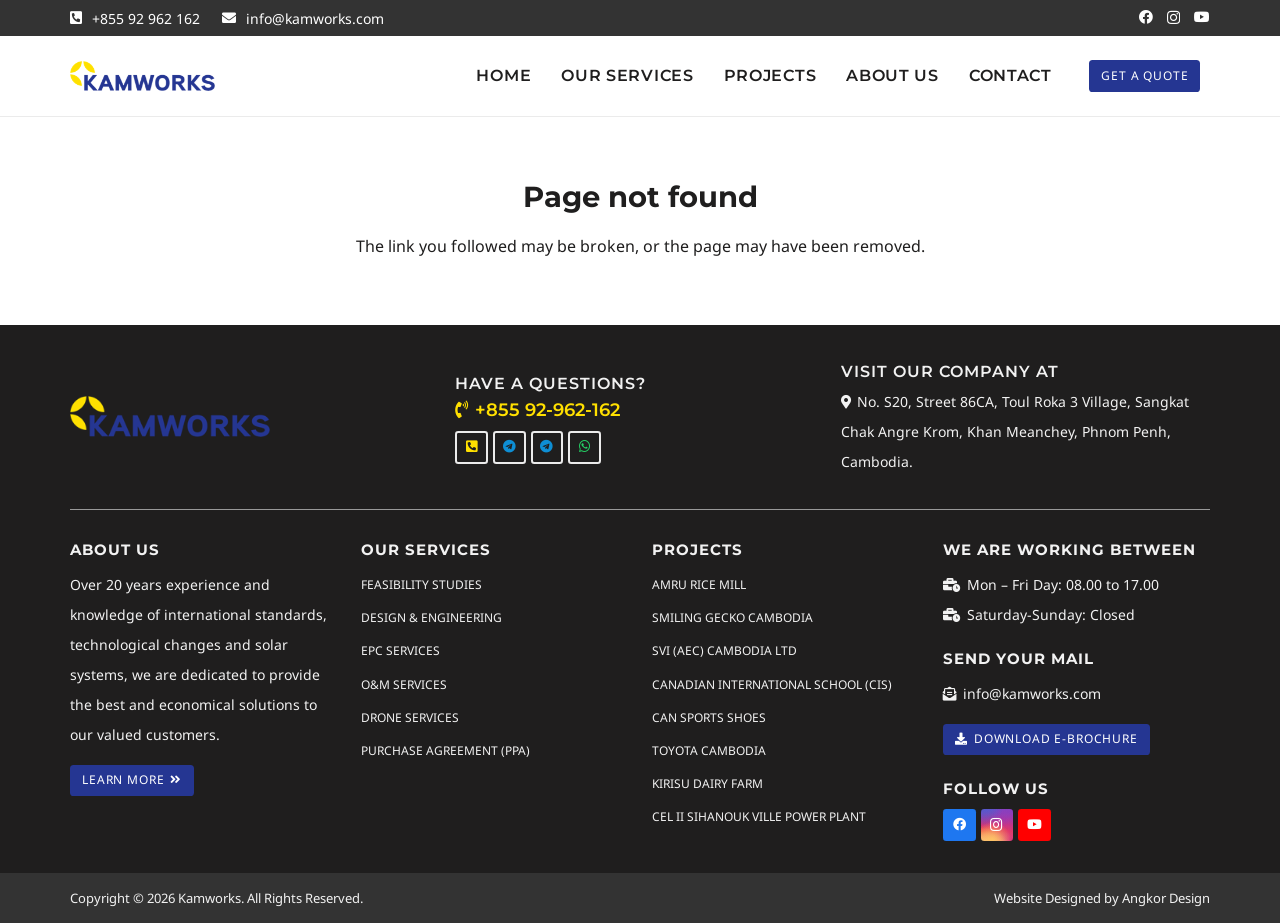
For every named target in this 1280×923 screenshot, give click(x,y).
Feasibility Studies (421, 584)
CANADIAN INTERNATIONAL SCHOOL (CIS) (772, 683)
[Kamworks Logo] (142, 76)
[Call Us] (471, 447)
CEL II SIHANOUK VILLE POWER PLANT (759, 816)
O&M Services (404, 683)
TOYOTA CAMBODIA (709, 750)
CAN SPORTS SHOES (709, 716)
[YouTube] (1202, 17)
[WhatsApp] (584, 447)
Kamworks (209, 898)
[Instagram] (1173, 17)
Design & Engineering (431, 617)
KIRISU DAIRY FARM (707, 783)
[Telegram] (509, 447)
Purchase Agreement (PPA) (445, 750)
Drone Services (410, 716)
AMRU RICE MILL (699, 584)
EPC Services (400, 650)
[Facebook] (1146, 17)
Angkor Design (1166, 898)
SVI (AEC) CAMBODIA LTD (724, 650)
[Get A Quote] (1144, 75)
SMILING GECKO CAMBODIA (732, 617)
